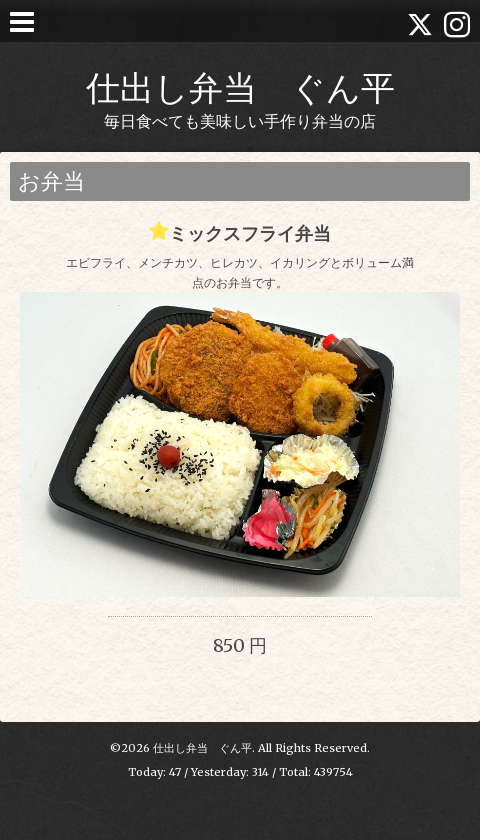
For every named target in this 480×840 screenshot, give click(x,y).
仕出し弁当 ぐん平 (240, 87)
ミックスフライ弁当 (250, 233)
